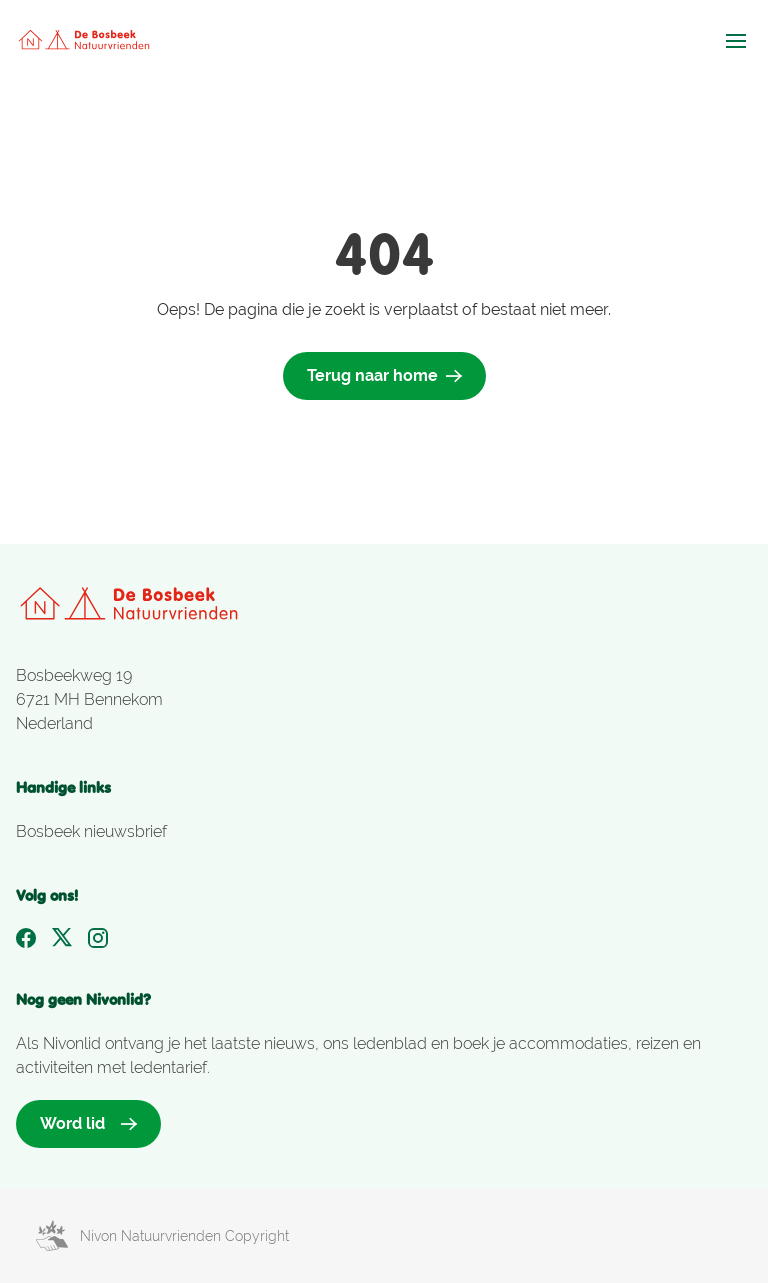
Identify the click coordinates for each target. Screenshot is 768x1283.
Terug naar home (384, 375)
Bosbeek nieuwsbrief (91, 831)
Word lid (88, 1123)
